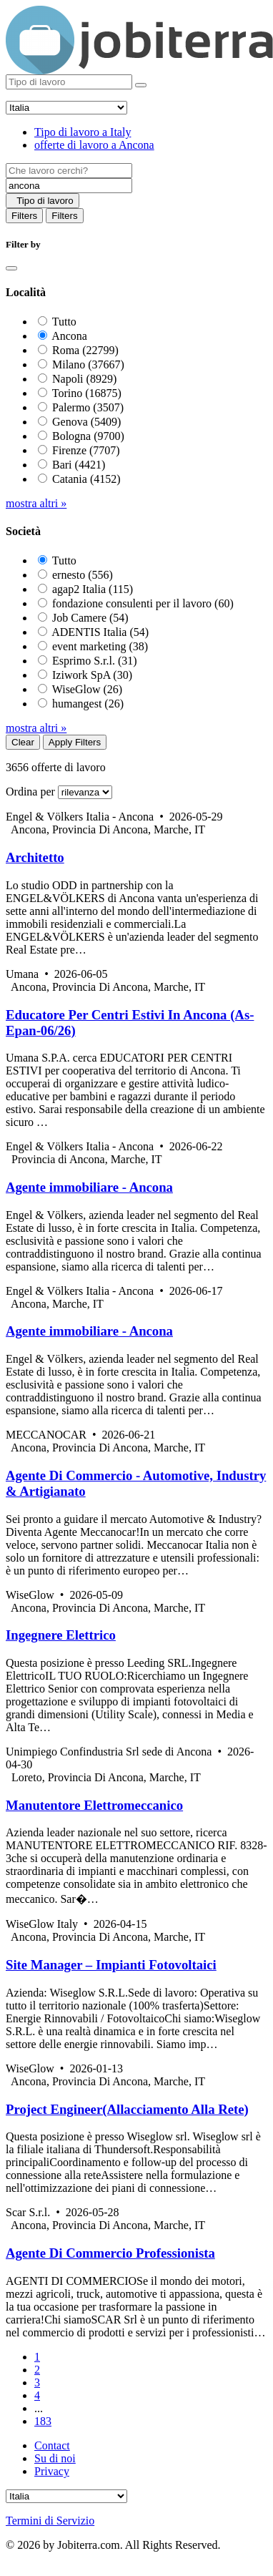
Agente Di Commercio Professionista (110, 2253)
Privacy (51, 2471)
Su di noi (55, 2458)
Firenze (86, 450)
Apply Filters (75, 742)
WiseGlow (87, 689)
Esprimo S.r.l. (94, 661)
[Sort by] (85, 792)
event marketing (100, 646)
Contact (52, 2445)
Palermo (88, 407)
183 (42, 2421)
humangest (88, 703)
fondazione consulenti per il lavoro (143, 603)
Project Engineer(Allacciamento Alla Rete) (127, 2109)
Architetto (35, 857)
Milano (88, 364)
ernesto (82, 575)
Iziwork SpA (92, 675)
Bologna (88, 436)
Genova (86, 422)
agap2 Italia (92, 589)
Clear (22, 742)
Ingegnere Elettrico (61, 1634)
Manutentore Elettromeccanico (94, 1805)
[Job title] (69, 170)
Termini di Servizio (50, 2520)
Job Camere (90, 618)
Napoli (84, 379)
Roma (85, 350)
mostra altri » (36, 503)
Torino (86, 393)
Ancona (69, 336)
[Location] (69, 185)
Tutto (64, 321)
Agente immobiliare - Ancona (89, 1187)
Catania (86, 479)
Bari (78, 465)
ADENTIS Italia (100, 632)
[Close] (11, 268)
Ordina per (30, 791)
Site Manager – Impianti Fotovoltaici (111, 1964)
